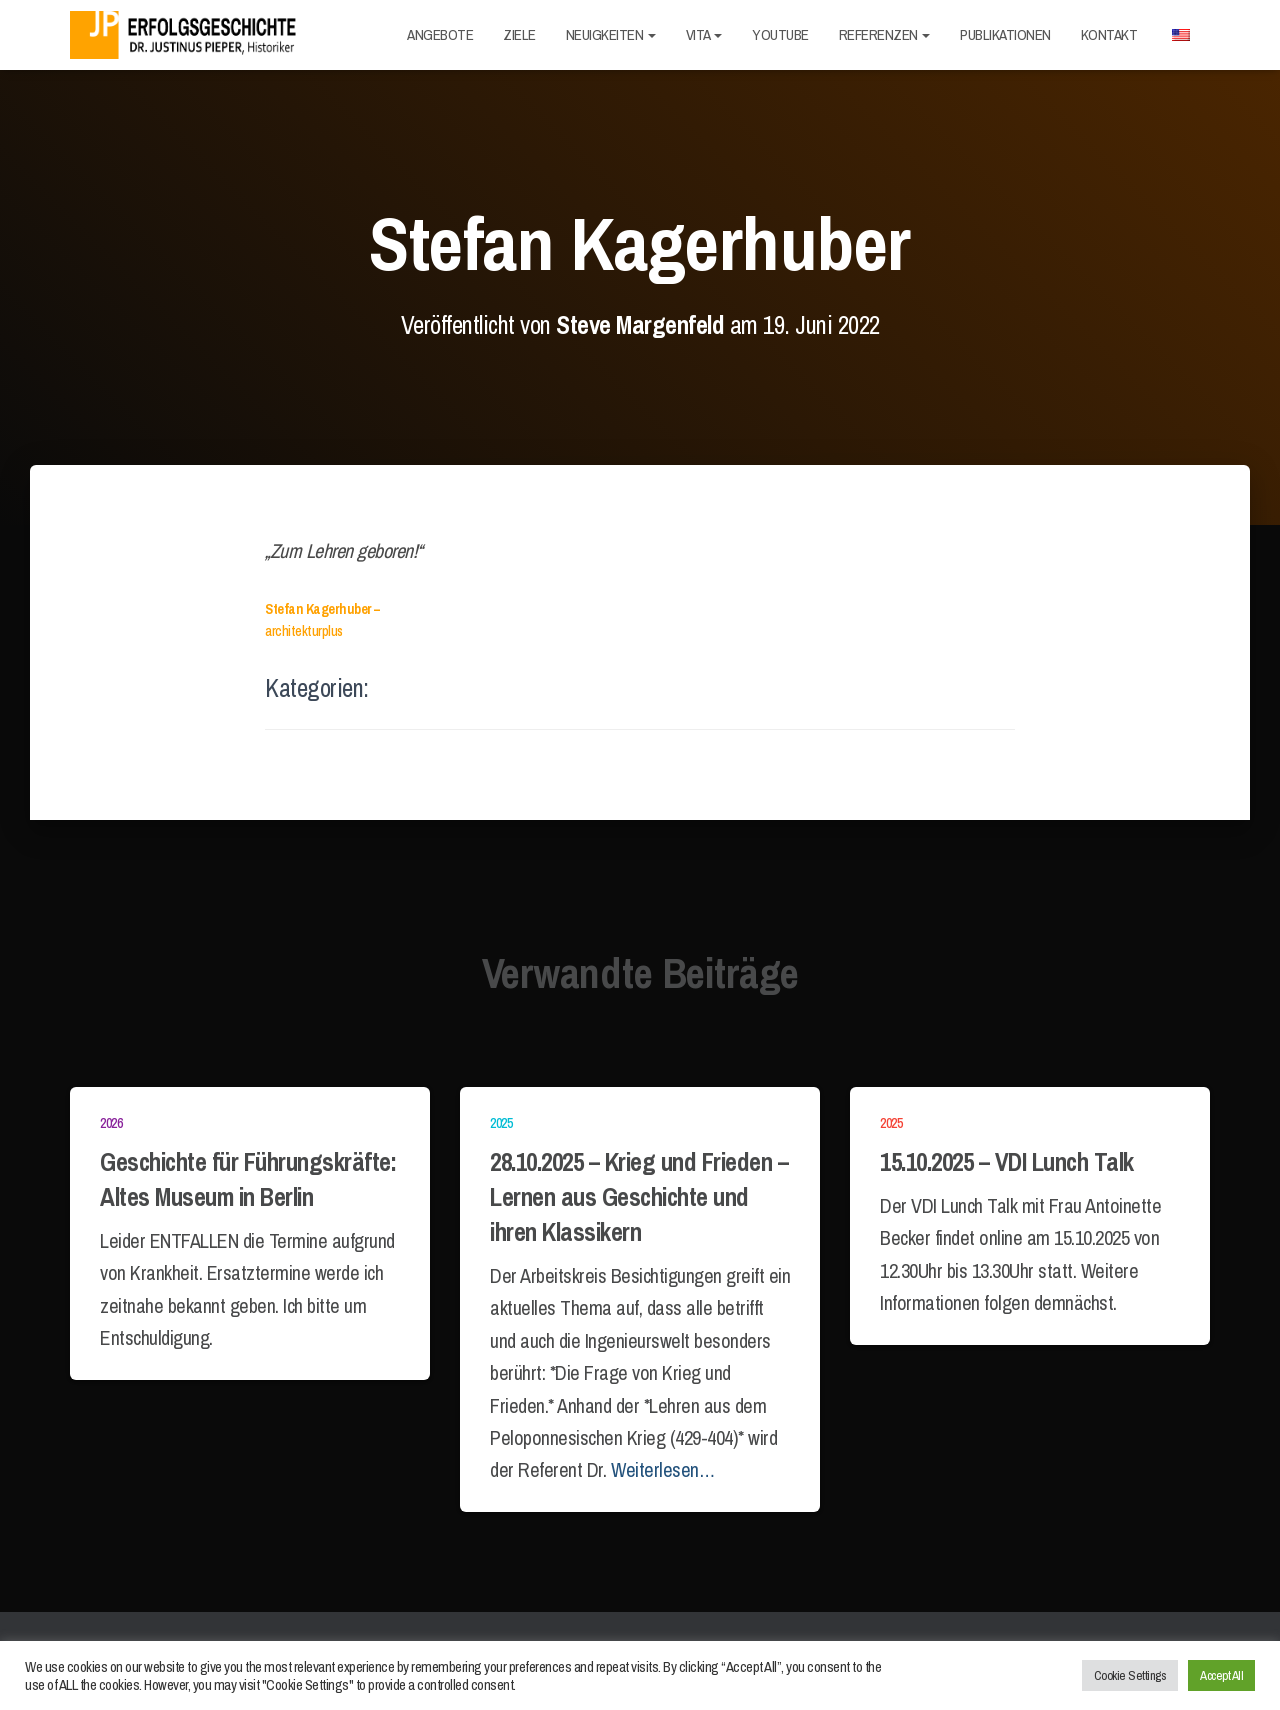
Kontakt (1109, 34)
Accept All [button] (1221, 1675)
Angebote (440, 34)
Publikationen (1005, 34)
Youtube (780, 34)
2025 (501, 1123)
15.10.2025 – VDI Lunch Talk (1007, 1162)
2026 (111, 1123)
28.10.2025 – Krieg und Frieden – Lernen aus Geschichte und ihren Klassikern (639, 1197)
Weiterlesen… (662, 1469)
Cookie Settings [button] (1130, 1675)
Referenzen (885, 34)
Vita (704, 34)
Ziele (519, 34)
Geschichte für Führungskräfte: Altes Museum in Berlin (248, 1179)
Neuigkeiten (611, 34)
